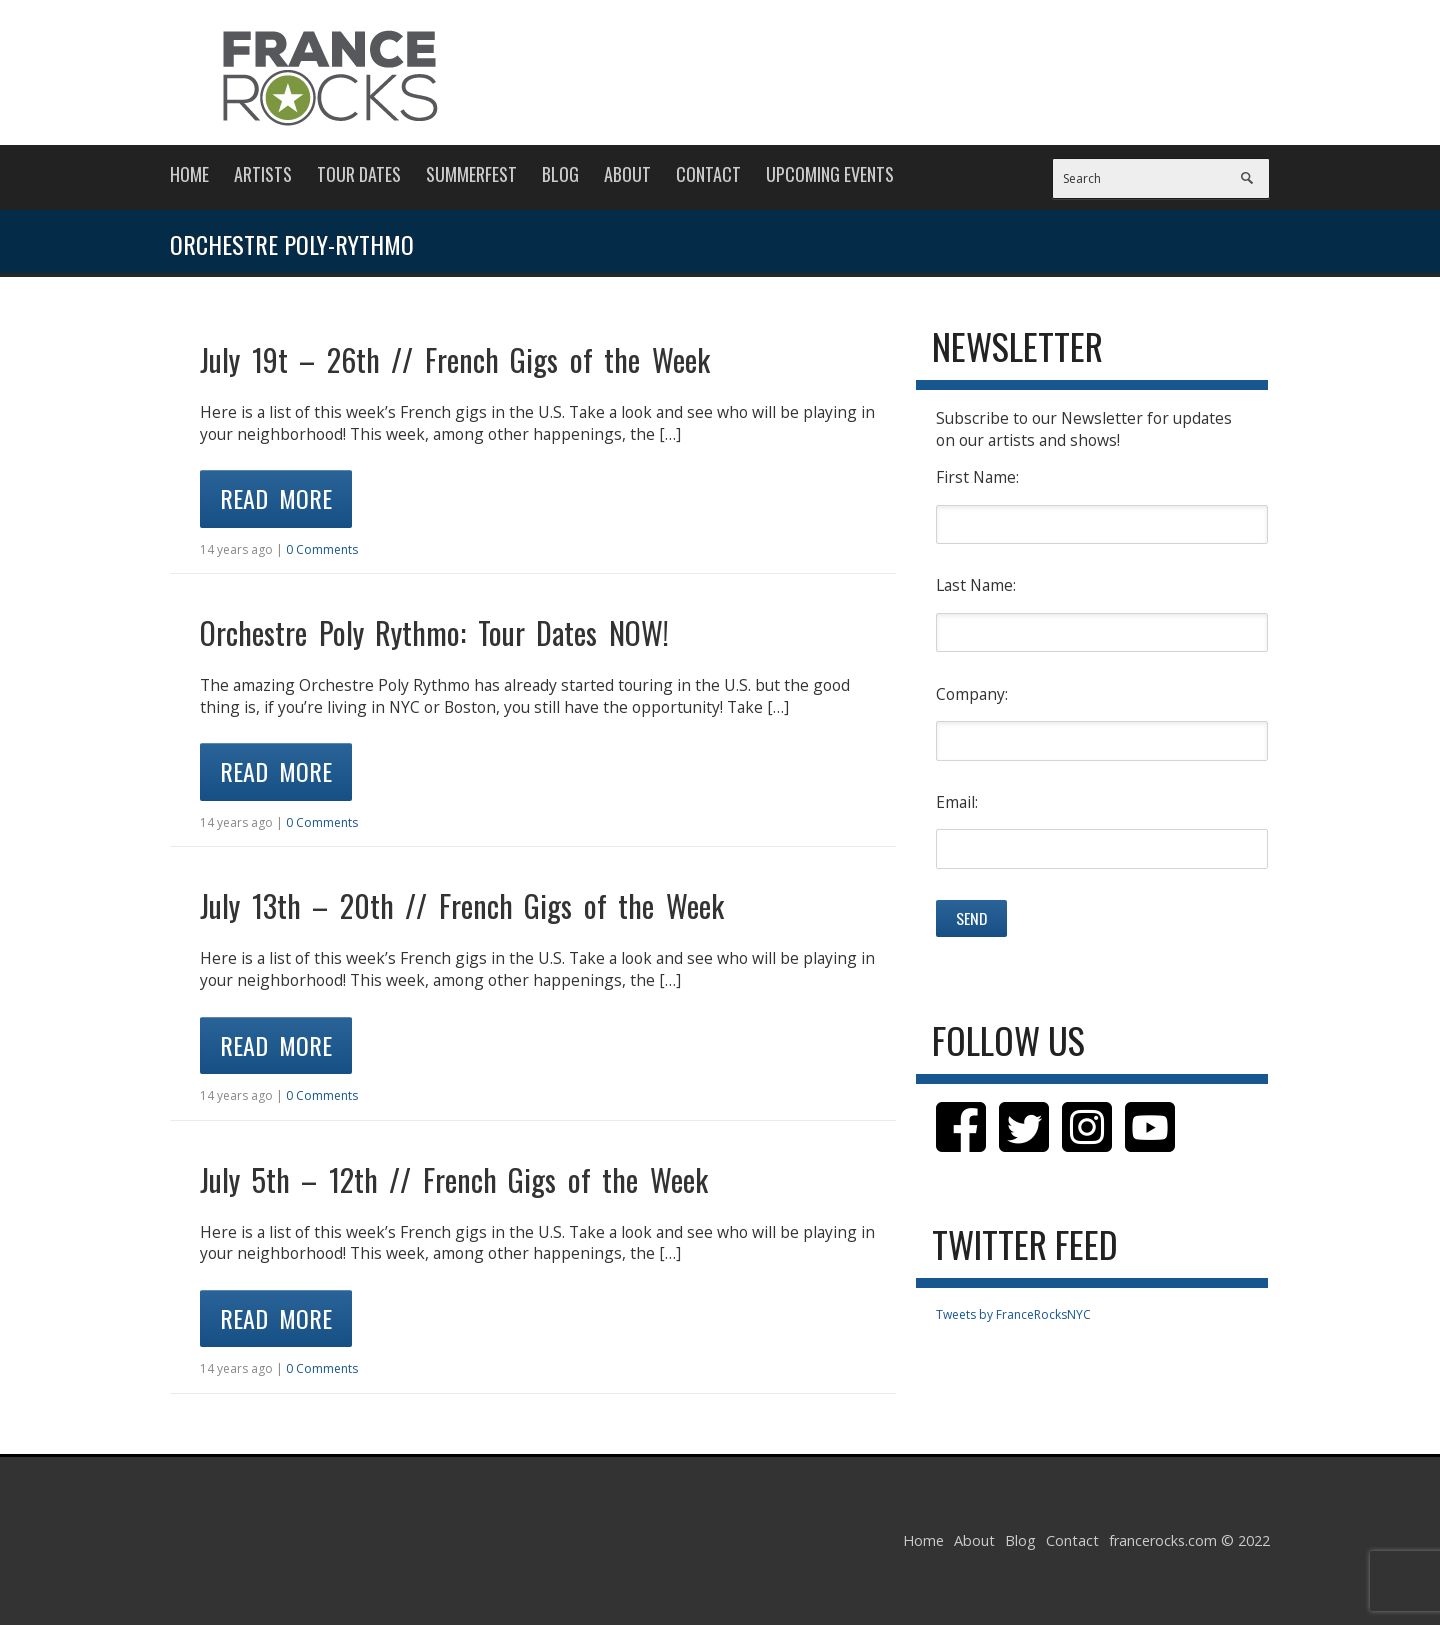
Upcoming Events (830, 174)
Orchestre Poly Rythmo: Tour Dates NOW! (434, 632)
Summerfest (471, 174)
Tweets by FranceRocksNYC (1013, 1314)
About (627, 174)
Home (189, 174)
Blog (560, 174)
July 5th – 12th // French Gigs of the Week (454, 1179)
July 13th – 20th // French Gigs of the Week (462, 905)
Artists (263, 174)
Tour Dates (359, 174)
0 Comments (322, 549)
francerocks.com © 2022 (1189, 1540)
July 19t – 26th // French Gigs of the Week (455, 359)
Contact (708, 174)
